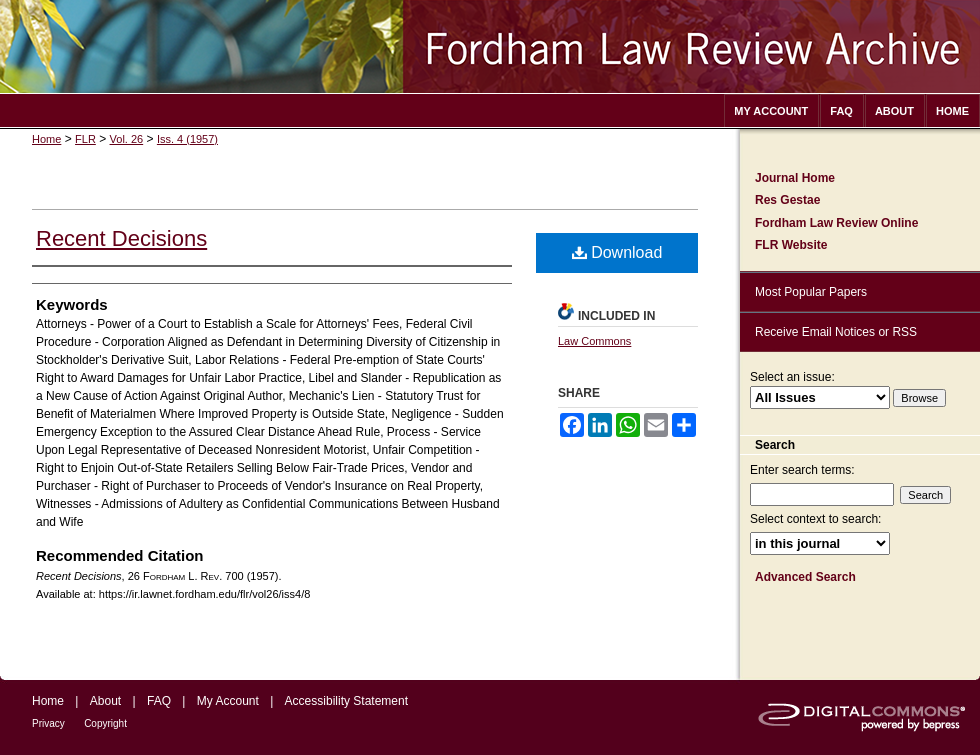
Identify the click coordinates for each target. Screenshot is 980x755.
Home (46, 139)
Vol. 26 (127, 139)
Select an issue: (792, 377)
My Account (228, 701)
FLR (85, 139)
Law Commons (594, 341)
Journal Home (795, 178)
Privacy (48, 723)
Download (617, 252)
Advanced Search (805, 577)
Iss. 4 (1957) (187, 139)
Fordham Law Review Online (836, 223)
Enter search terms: (802, 470)
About (105, 701)
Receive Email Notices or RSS (836, 332)
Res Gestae (787, 200)
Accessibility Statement (346, 701)
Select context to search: (815, 519)
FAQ (159, 701)
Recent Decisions (121, 238)
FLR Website (791, 245)
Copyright (105, 723)
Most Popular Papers (811, 292)
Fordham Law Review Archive (490, 46)
